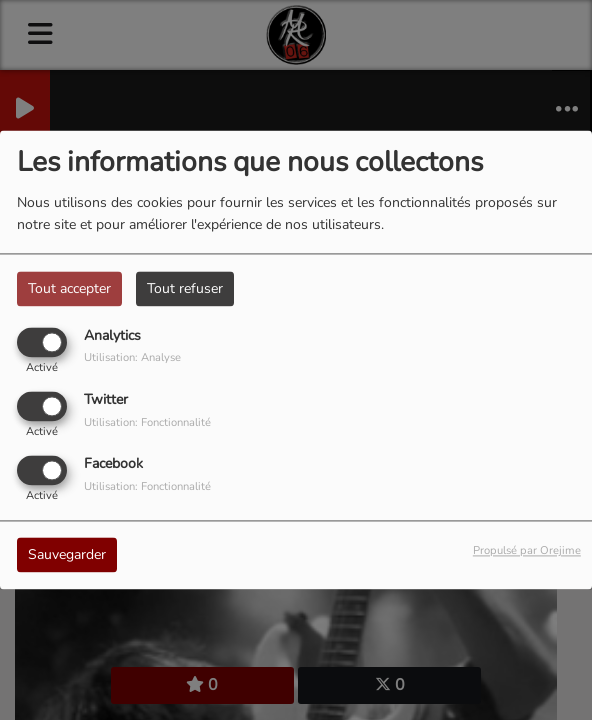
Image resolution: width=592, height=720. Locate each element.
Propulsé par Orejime (527, 551)
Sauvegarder (67, 555)
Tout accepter (69, 288)
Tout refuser (185, 288)
